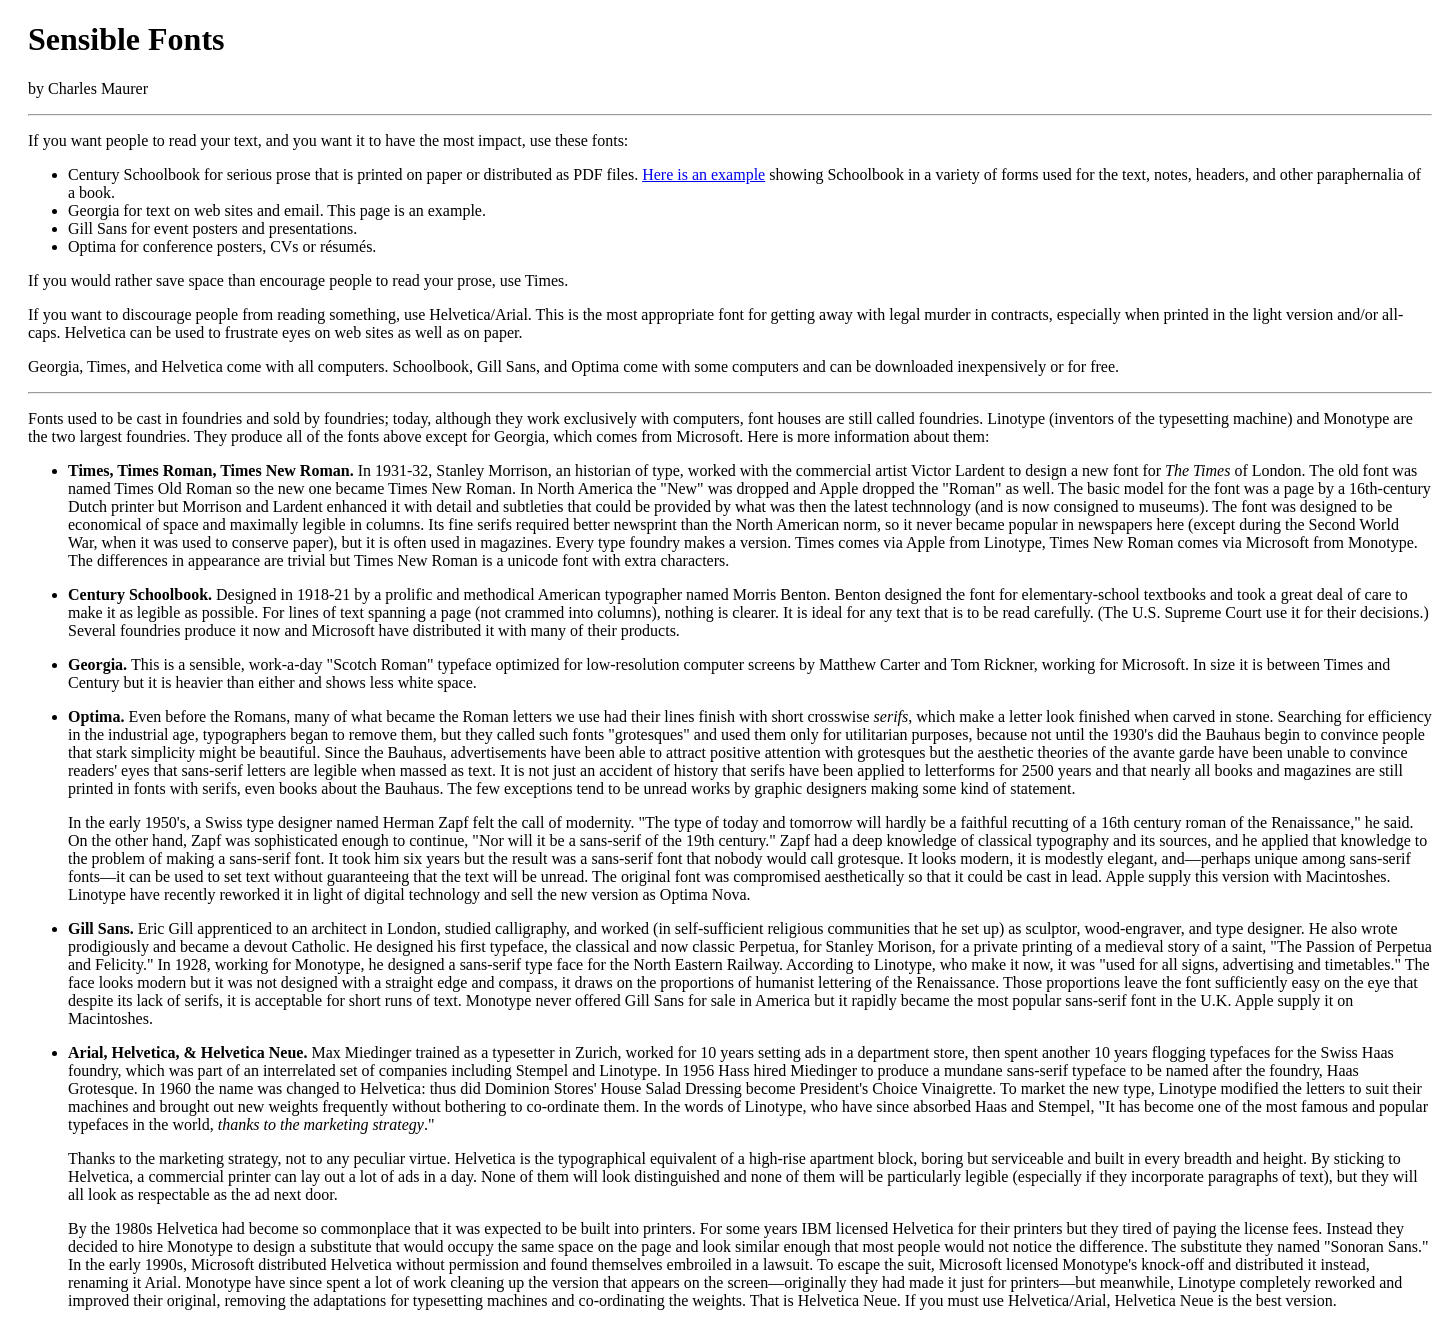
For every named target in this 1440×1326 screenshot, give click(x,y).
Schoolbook (168, 594)
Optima (94, 716)
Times (88, 470)
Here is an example (703, 174)
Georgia (95, 664)
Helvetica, (146, 1052)
